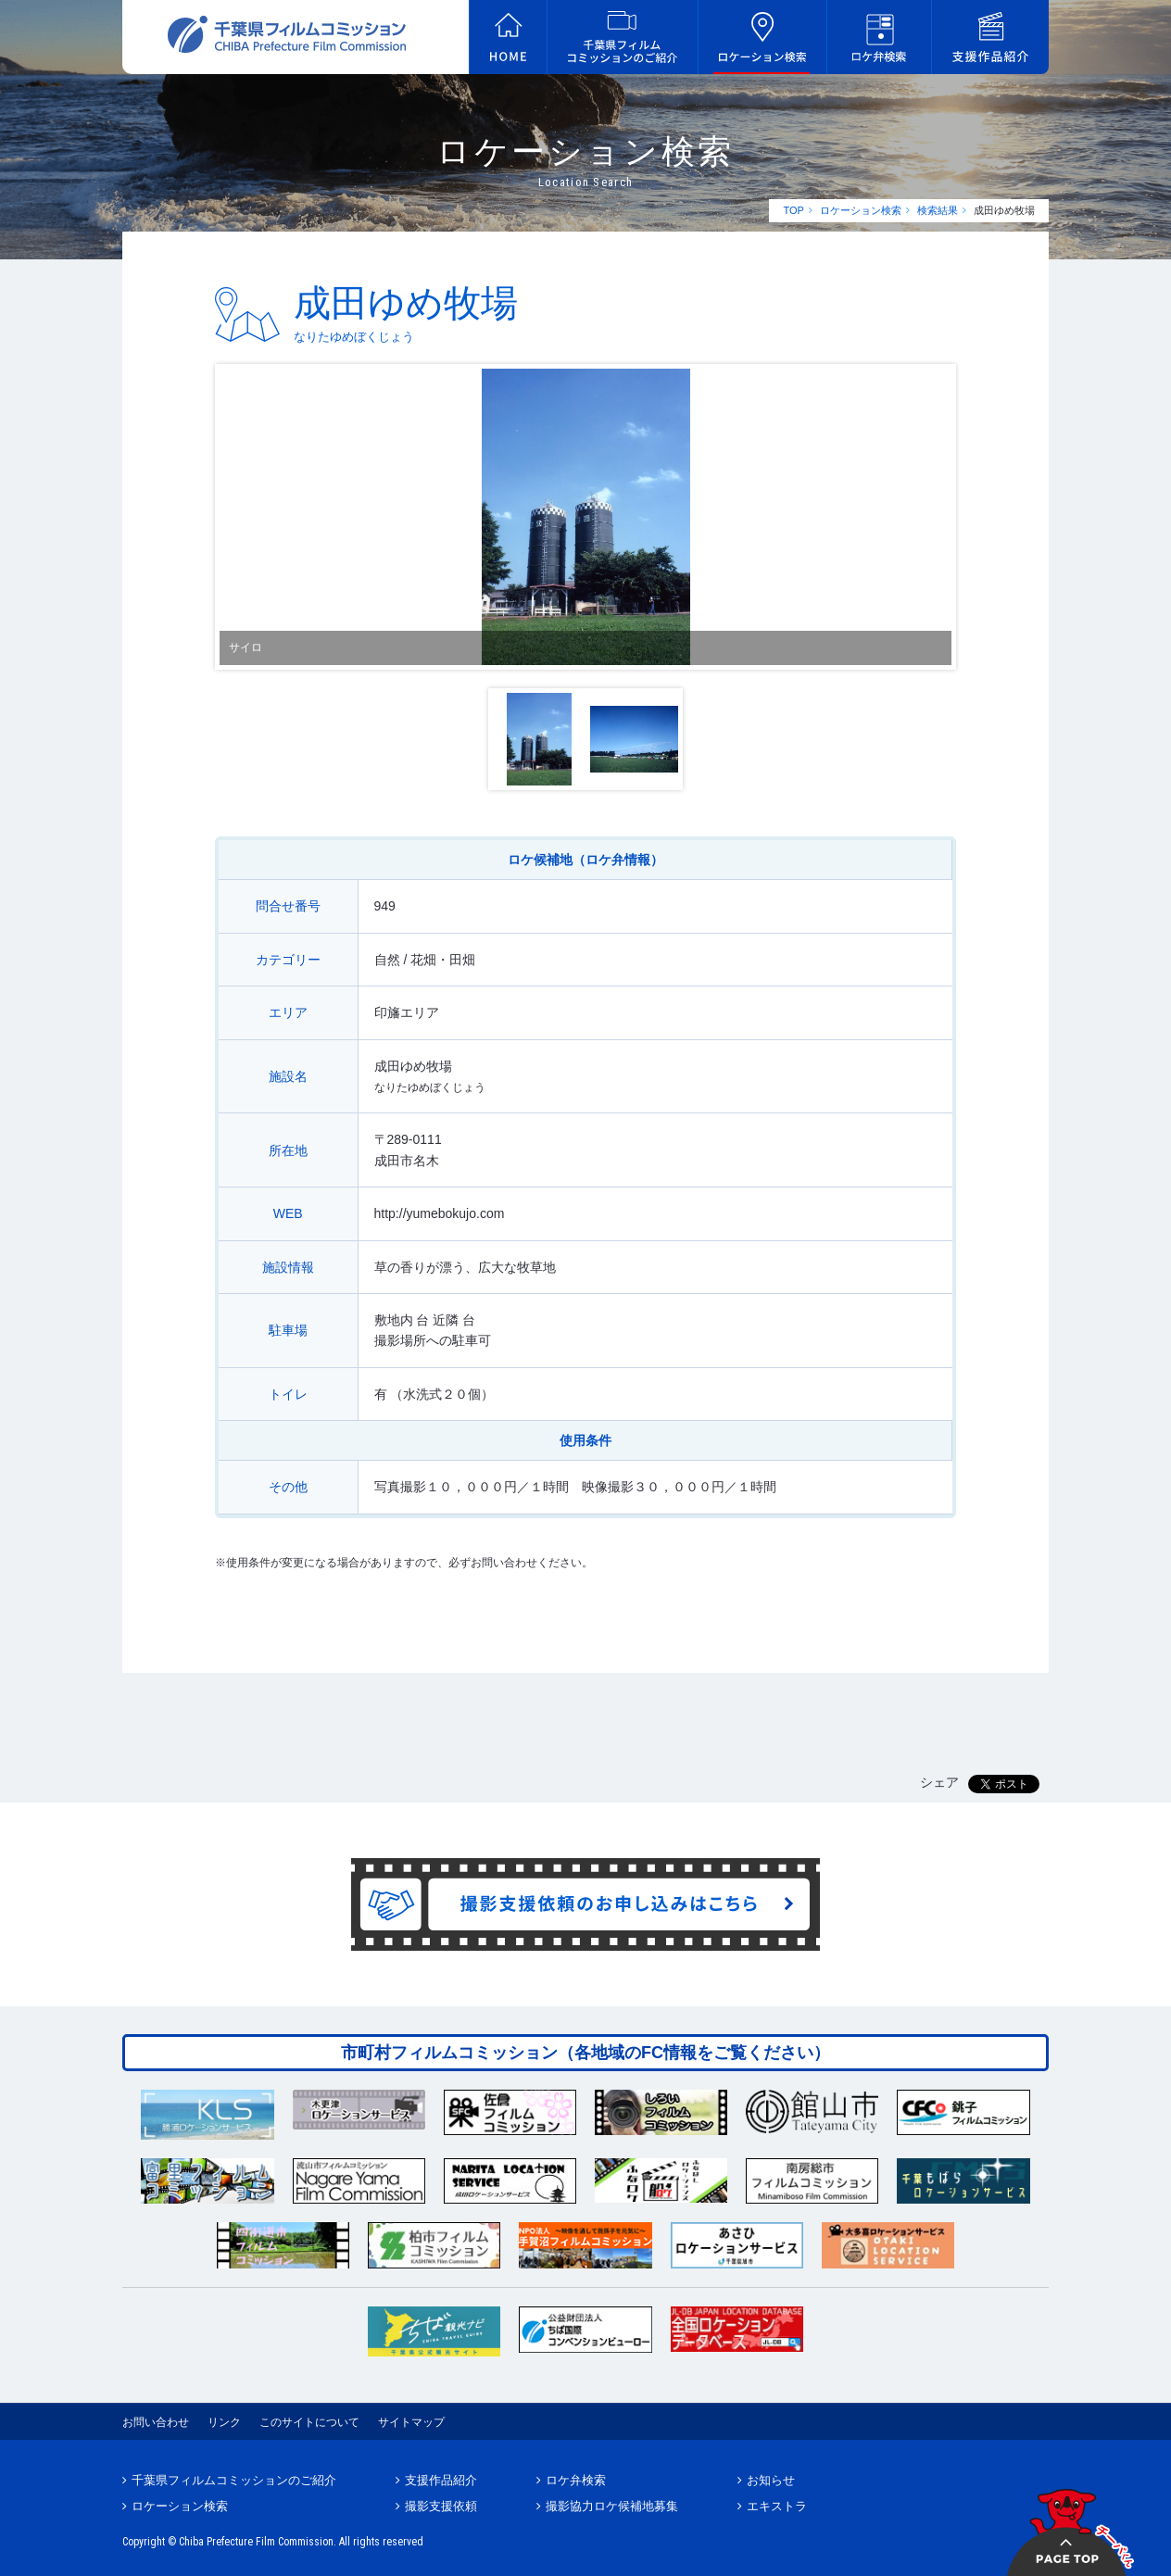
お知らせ (771, 2480)
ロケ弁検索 (576, 2480)
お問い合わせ (155, 2422)
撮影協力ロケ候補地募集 (612, 2506)
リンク (224, 2422)
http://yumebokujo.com (439, 1213)
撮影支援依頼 (441, 2506)
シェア (939, 1782)
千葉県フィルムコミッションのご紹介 (234, 2480)
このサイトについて (309, 2422)
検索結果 (937, 210)
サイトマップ (411, 2422)
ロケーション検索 (860, 210)
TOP (793, 210)
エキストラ (777, 2506)
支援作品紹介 (441, 2480)
